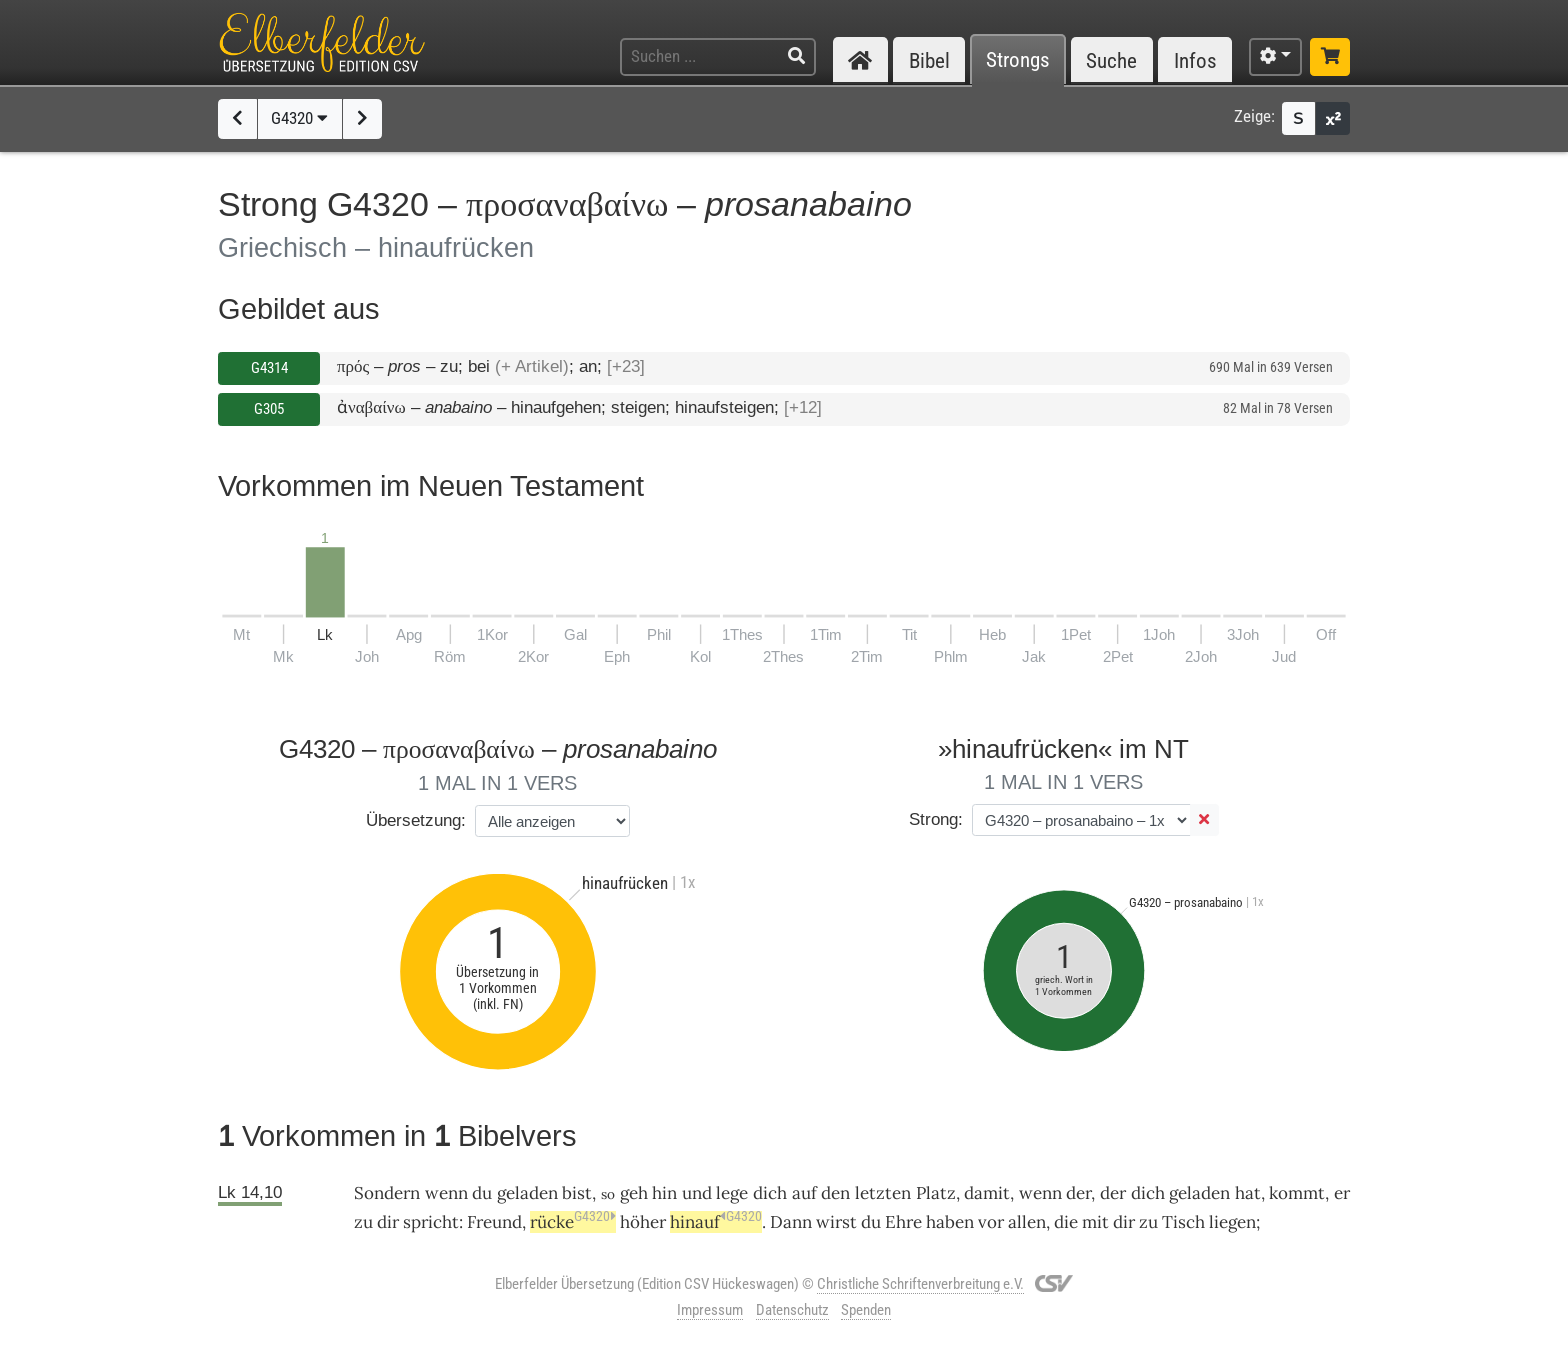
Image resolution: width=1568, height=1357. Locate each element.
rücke (573, 1222)
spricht (431, 1222)
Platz (936, 1193)
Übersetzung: (416, 820)
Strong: (936, 819)
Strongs (1018, 60)
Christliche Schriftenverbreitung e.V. (920, 1284)
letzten (883, 1193)
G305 (269, 409)
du (871, 1222)
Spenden (866, 1310)
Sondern (387, 1193)
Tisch (1183, 1222)
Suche (1111, 60)
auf (804, 1193)
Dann (791, 1222)
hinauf (716, 1222)
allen (1027, 1222)
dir (388, 1222)
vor (991, 1222)
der (1113, 1193)
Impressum (710, 1310)
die (1066, 1222)
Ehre (903, 1222)
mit (1095, 1222)
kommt (1297, 1193)
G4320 (299, 118)
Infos (1195, 60)
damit (987, 1193)
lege (732, 1193)
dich (1148, 1193)
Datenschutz (792, 1310)
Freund (494, 1222)
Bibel (929, 60)
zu (1148, 1222)
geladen (527, 1193)
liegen (1232, 1222)
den (835, 1193)
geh (634, 1193)
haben (950, 1222)
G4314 (269, 368)
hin (664, 1193)
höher (643, 1222)
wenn (446, 1193)
